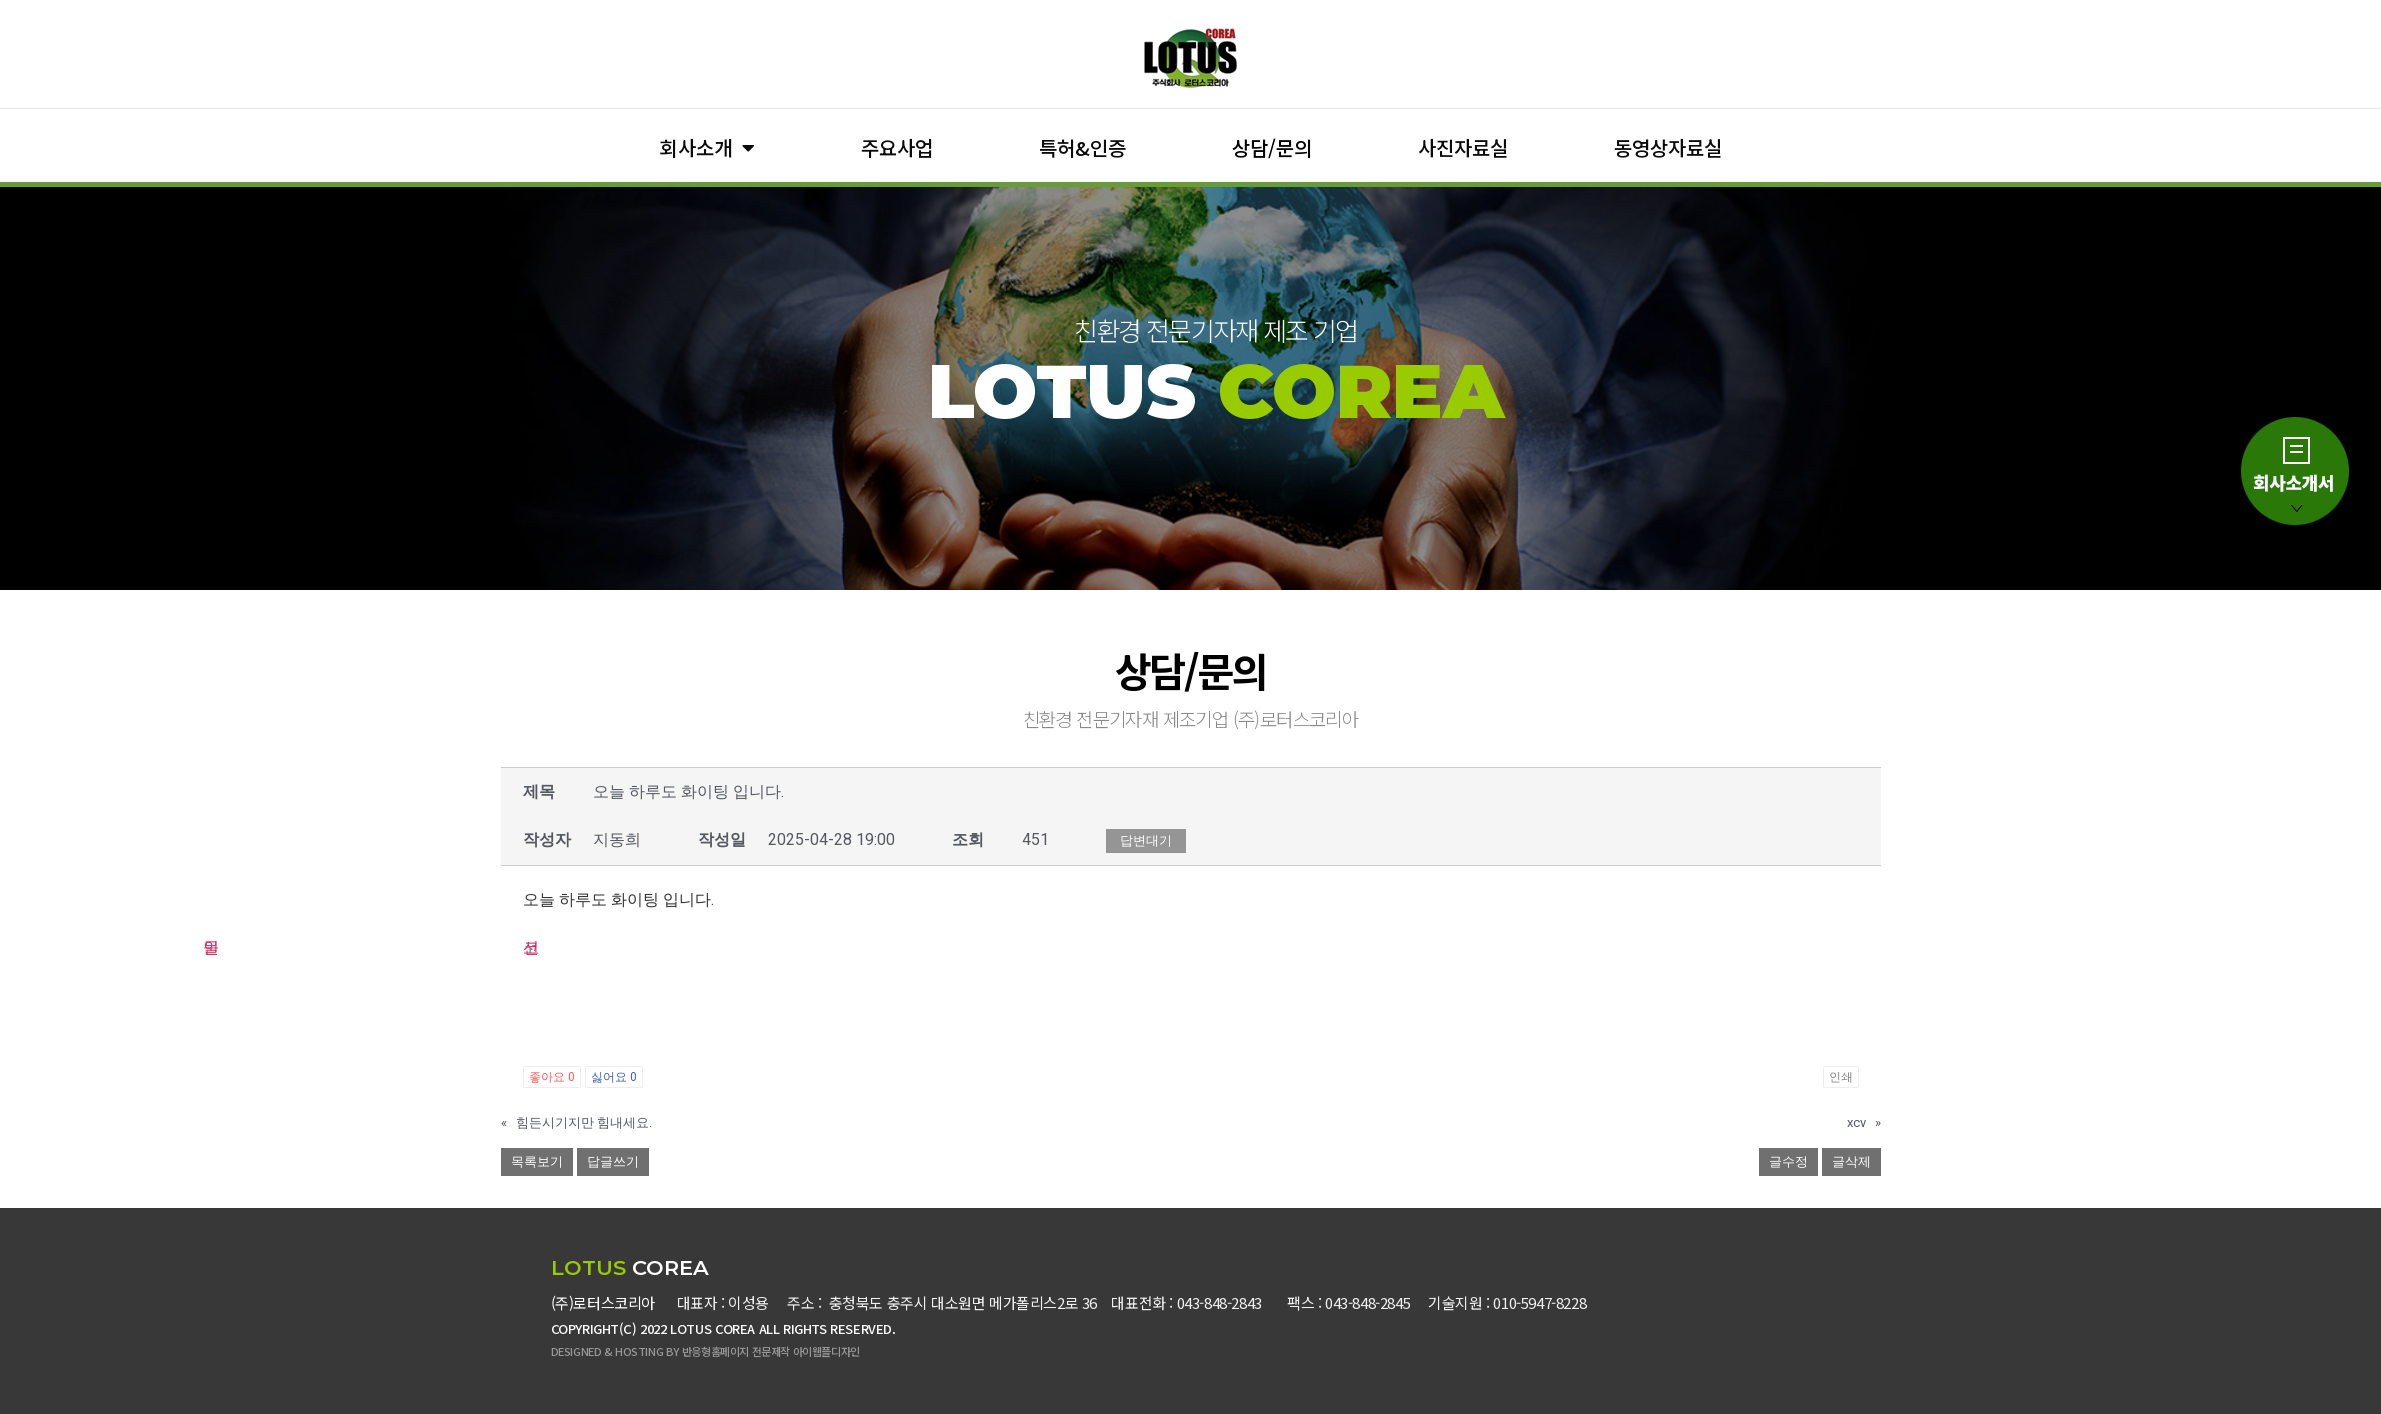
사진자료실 (1463, 147)
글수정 (1788, 1161)
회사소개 (707, 148)
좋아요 (552, 1077)
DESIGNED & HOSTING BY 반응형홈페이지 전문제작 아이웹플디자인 (705, 1351)
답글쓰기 (613, 1161)
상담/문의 (1272, 147)
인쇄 (1841, 1077)
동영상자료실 (1668, 147)
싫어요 (614, 1077)
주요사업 (897, 147)
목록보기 (537, 1161)
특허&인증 (1082, 147)
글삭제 (1851, 1161)
